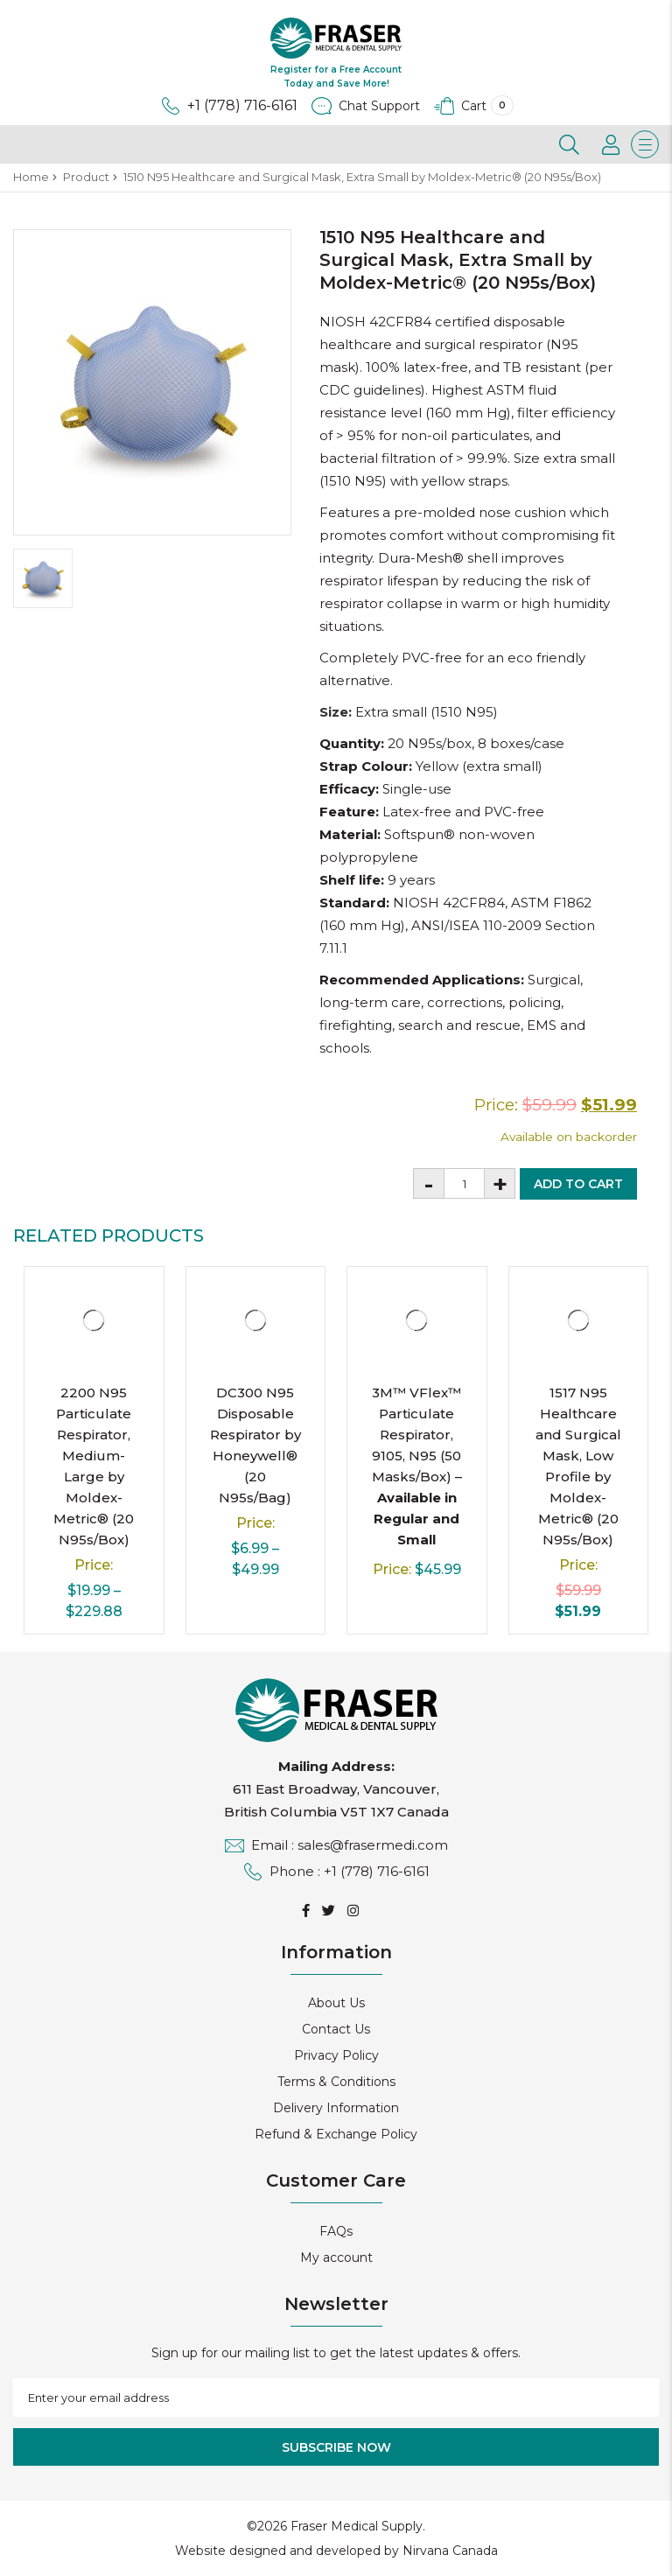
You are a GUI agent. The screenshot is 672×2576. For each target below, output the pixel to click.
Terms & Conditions (336, 2082)
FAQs (336, 2231)
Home (31, 177)
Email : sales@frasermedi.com (336, 1845)
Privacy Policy (336, 2055)
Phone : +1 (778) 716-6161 (336, 1871)
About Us (336, 2003)
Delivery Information (336, 2108)
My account (336, 2257)
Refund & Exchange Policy (336, 2134)
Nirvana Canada (450, 2550)
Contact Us (336, 2029)
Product (86, 177)
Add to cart (578, 1184)
